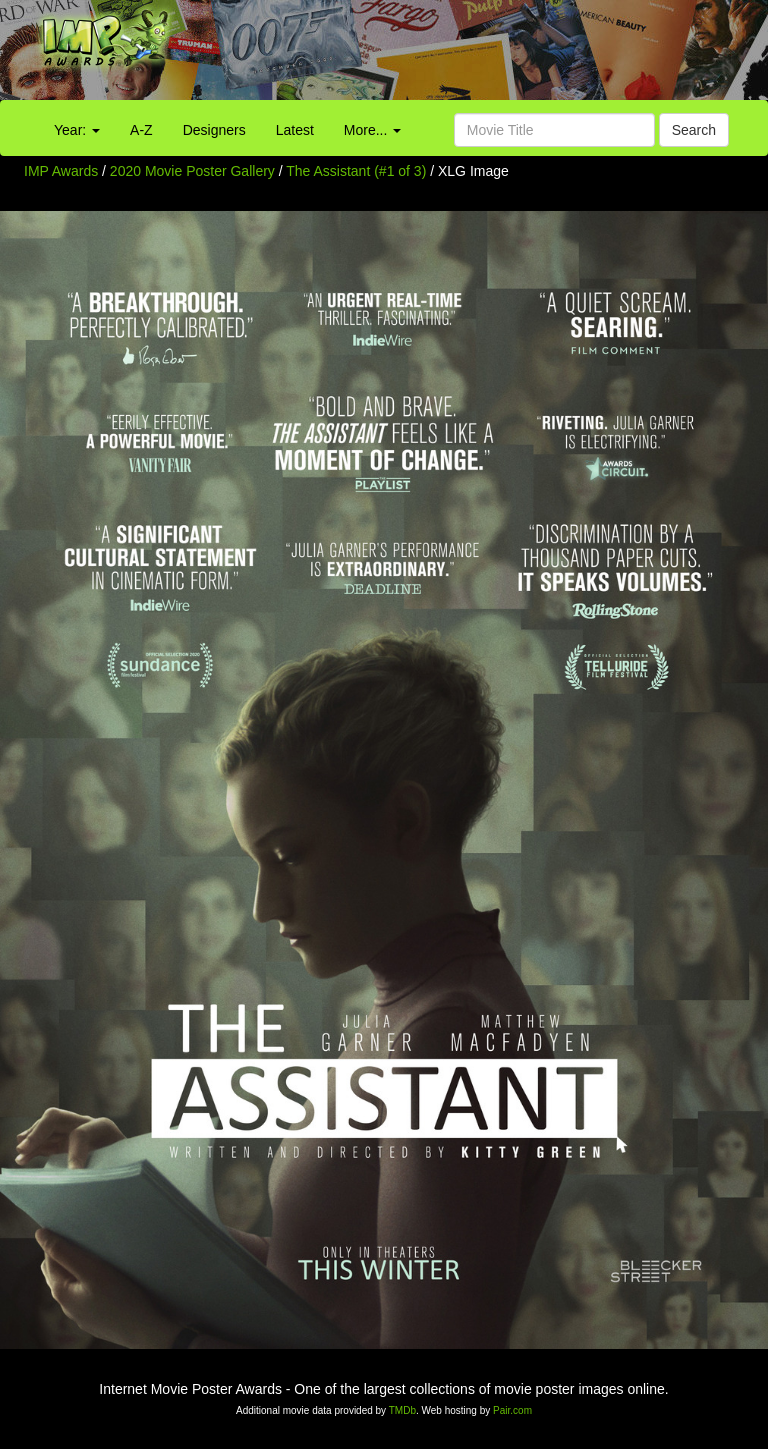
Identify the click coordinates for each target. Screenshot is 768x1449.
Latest (295, 130)
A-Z (141, 130)
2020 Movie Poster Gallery (192, 171)
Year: (77, 130)
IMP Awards (61, 171)
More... (372, 130)
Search (694, 130)
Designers (214, 130)
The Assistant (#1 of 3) (356, 171)
